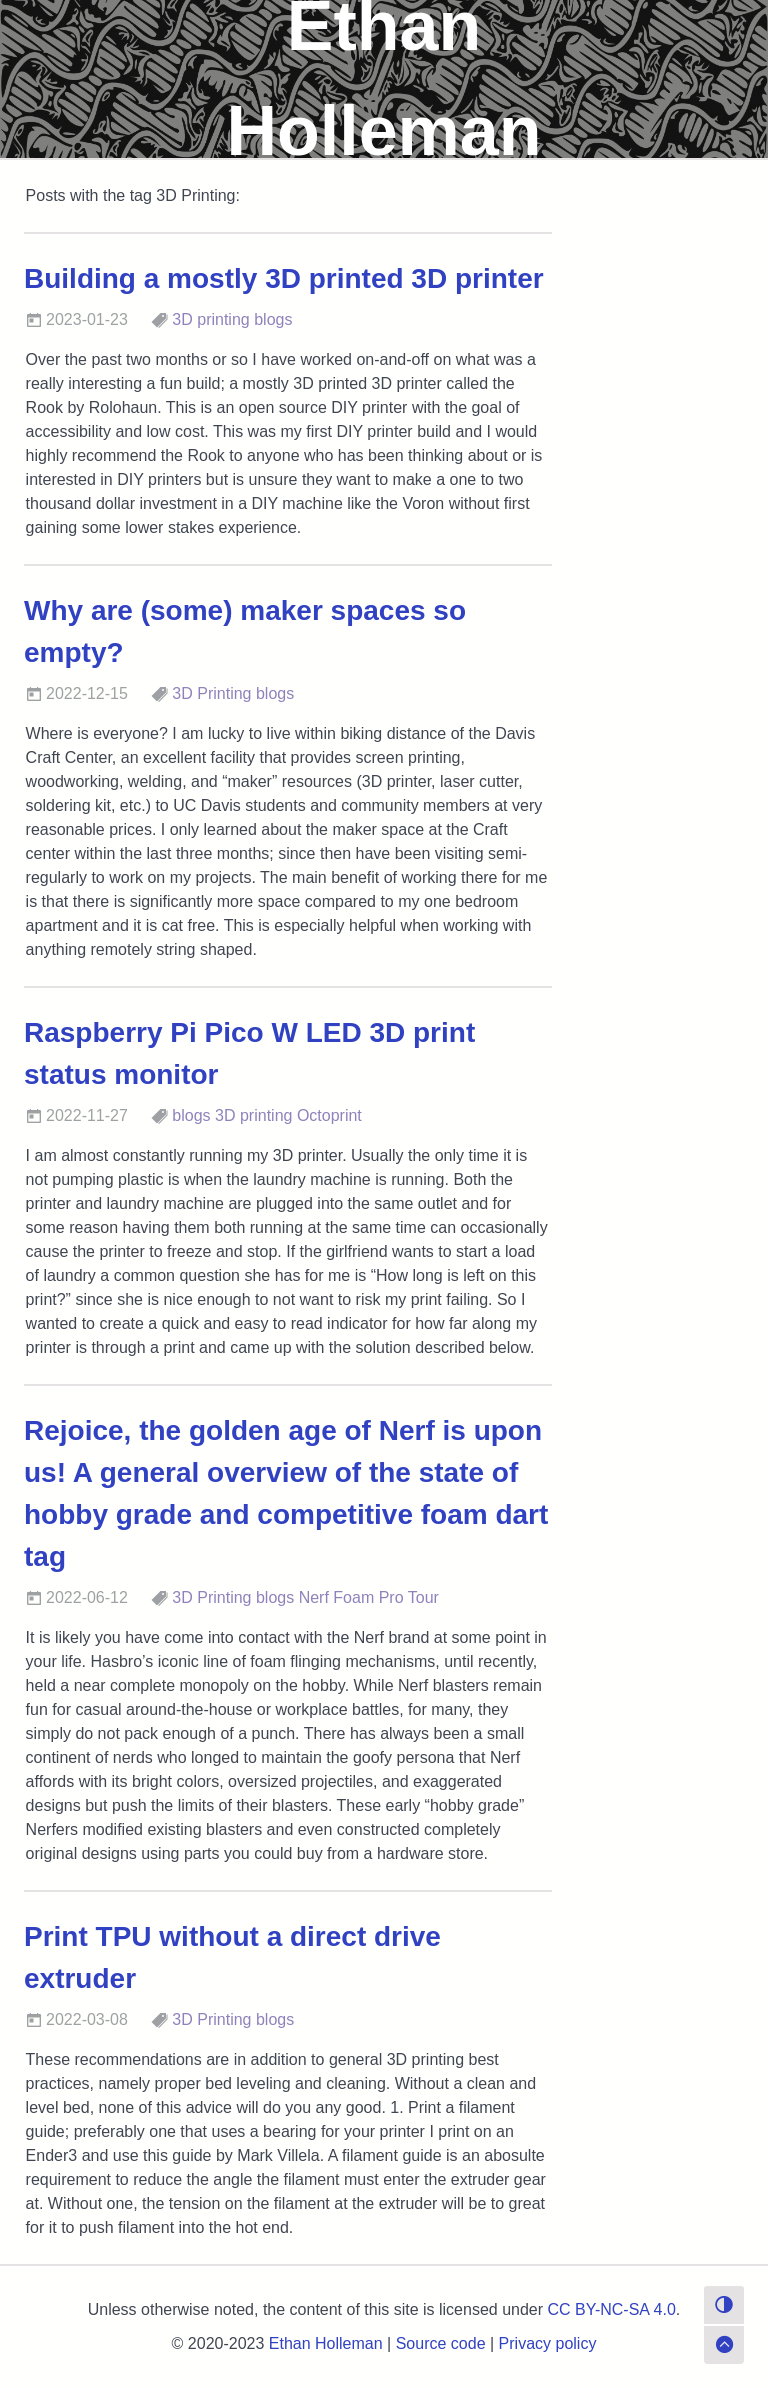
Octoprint (329, 1115)
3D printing (210, 319)
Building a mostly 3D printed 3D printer (284, 278)
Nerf (314, 1597)
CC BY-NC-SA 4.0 (612, 2309)
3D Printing (211, 693)
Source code (441, 2343)
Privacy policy (548, 2343)
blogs (273, 319)
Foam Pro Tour (386, 1597)
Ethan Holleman (326, 2343)
